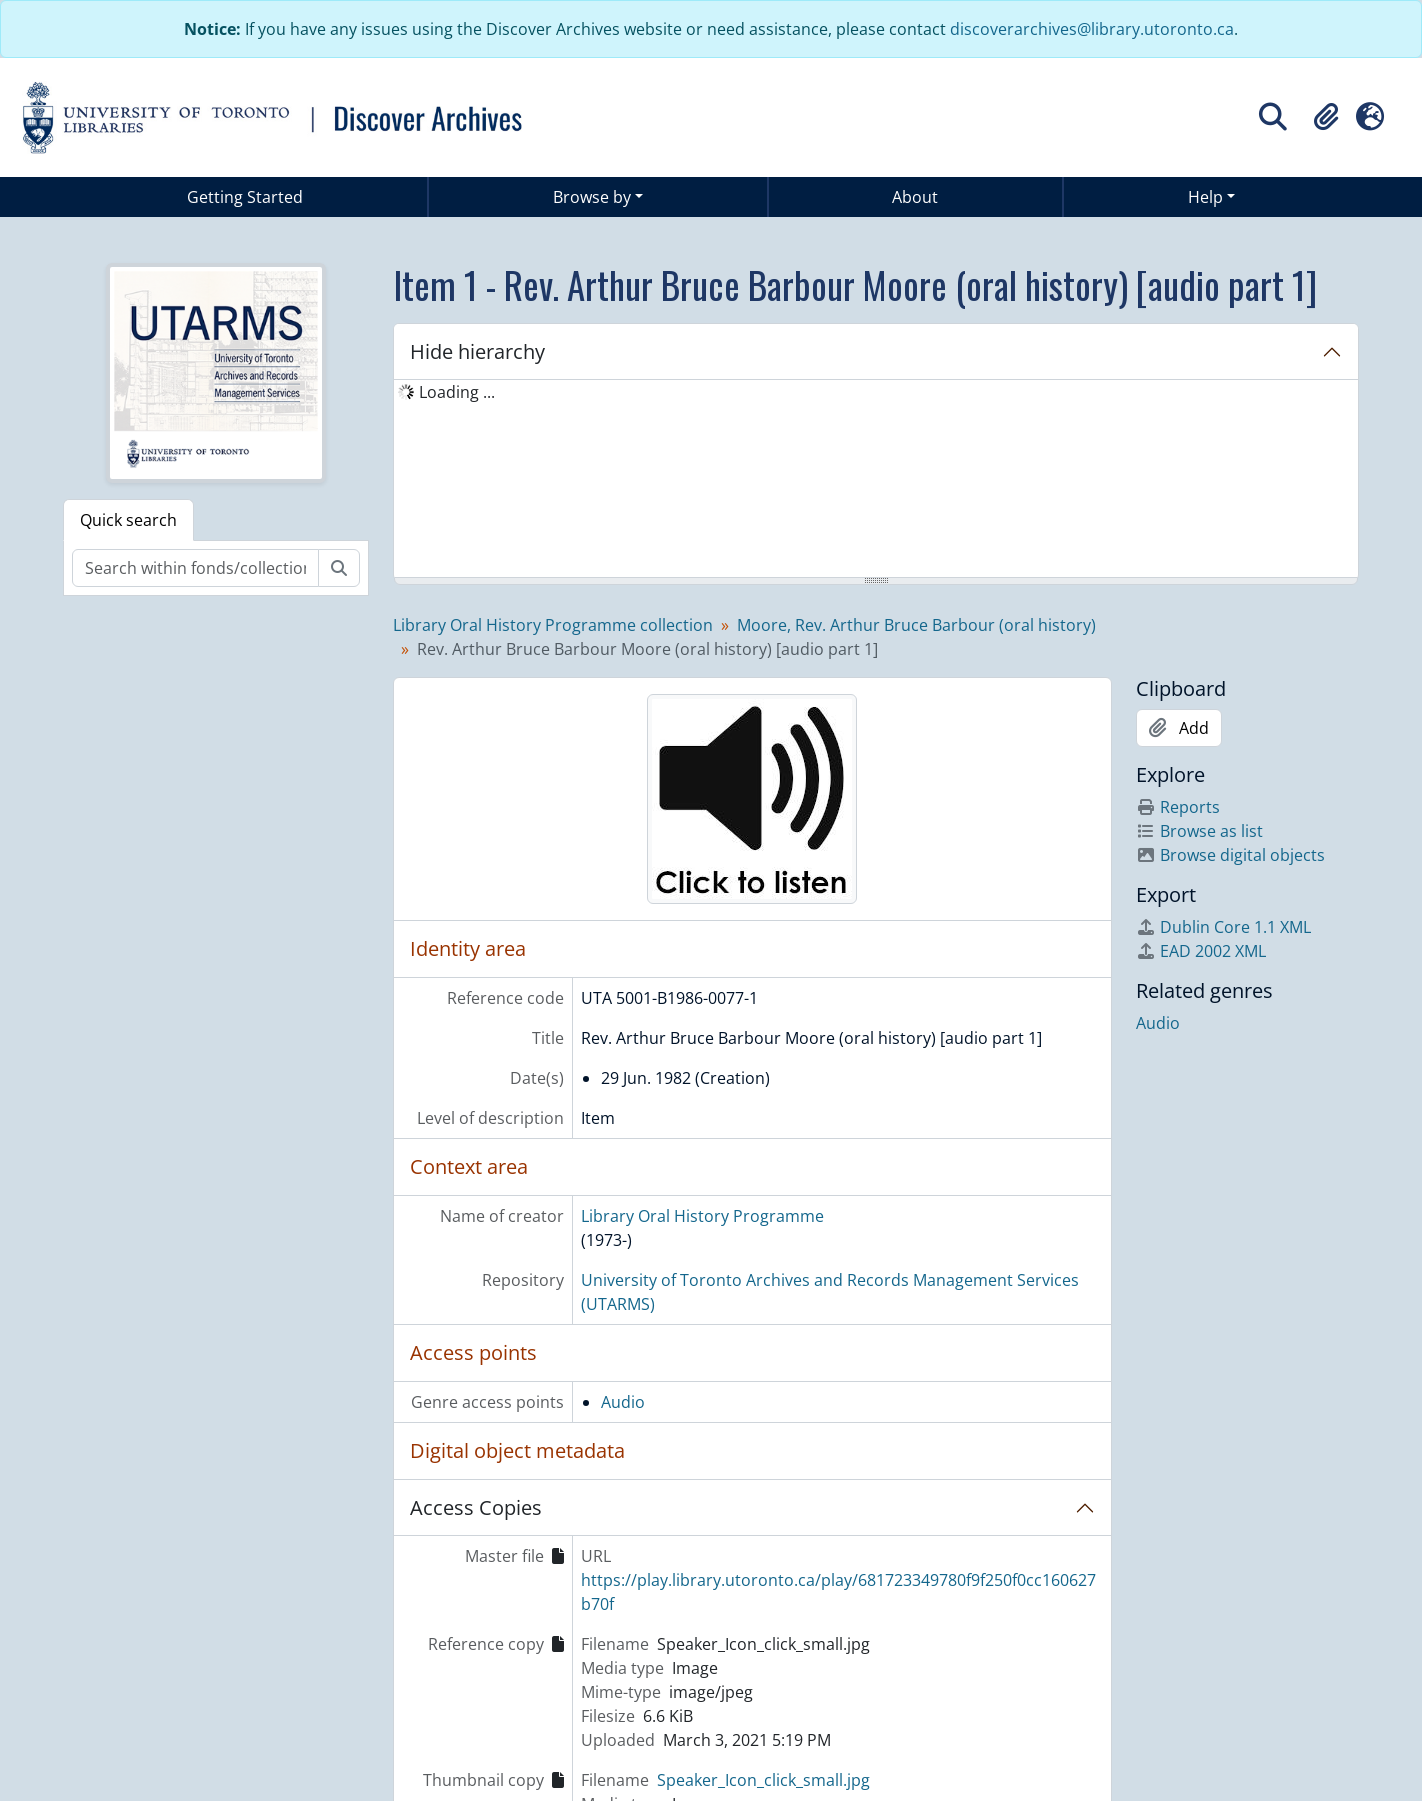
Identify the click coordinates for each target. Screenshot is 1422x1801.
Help (1205, 197)
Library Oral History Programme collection (553, 625)
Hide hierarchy (477, 351)
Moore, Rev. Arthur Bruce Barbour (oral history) (916, 625)
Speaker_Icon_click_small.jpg (763, 1780)
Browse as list (1199, 831)
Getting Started (245, 197)
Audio (623, 1402)
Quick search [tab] (128, 520)
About (915, 197)
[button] (1326, 117)
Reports (1178, 807)
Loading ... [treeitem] (457, 392)
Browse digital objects (1230, 855)
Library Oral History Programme (702, 1216)
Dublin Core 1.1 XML (1223, 927)
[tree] (876, 480)
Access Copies (476, 1507)
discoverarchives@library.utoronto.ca (1092, 29)
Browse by (592, 197)
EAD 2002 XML (1201, 951)
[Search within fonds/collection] (195, 568)
